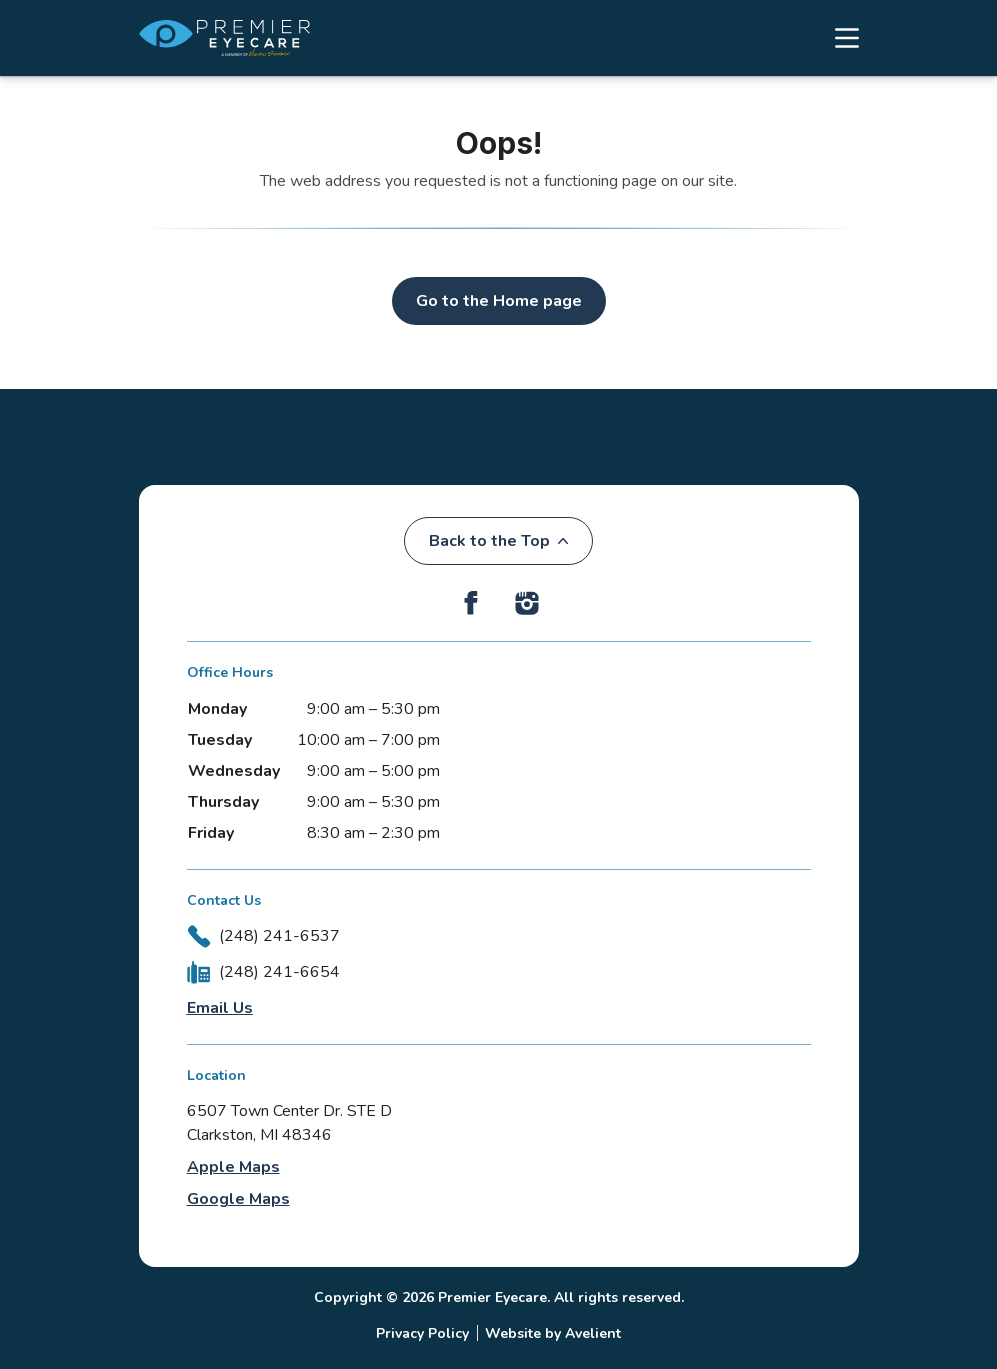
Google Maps (238, 1199)
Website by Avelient (553, 1333)
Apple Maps (233, 1167)
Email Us (220, 1008)
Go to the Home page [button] (499, 301)
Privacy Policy (422, 1333)
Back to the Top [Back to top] (498, 541)
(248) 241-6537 (279, 936)
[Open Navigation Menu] (837, 38)
